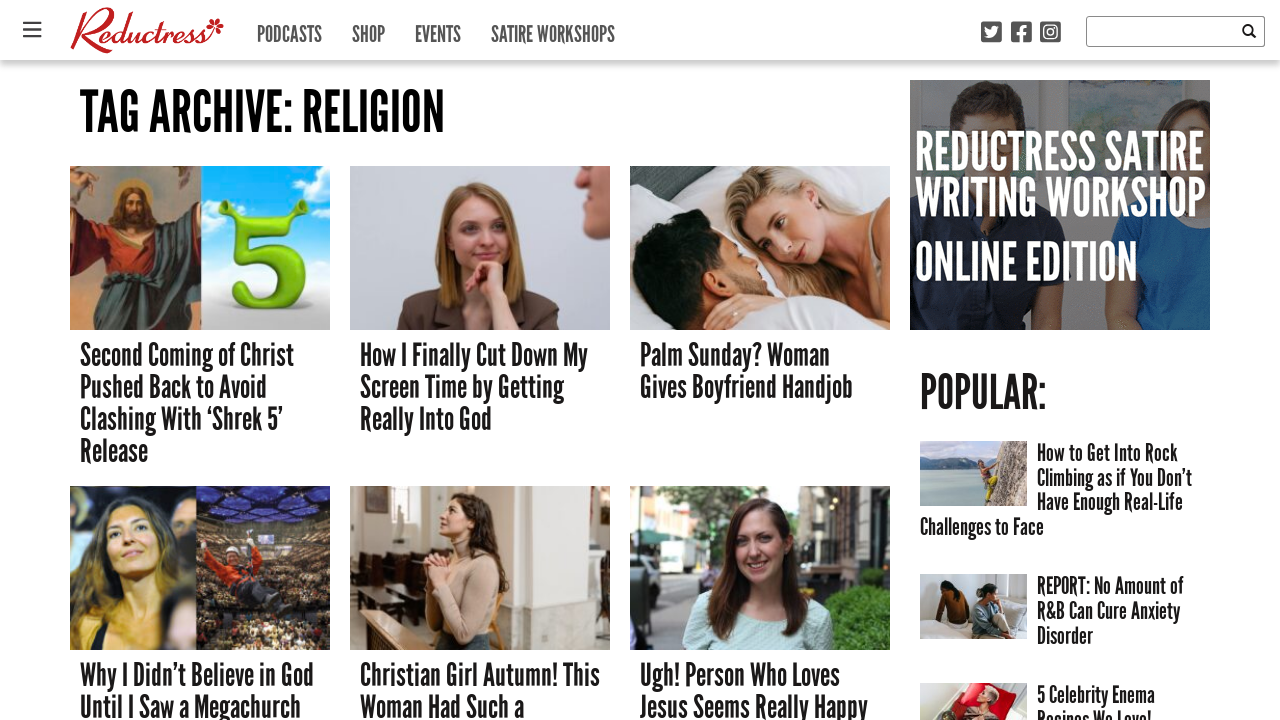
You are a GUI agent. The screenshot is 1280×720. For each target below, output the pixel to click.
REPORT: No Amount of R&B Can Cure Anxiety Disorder (1110, 610)
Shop (368, 29)
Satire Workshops (553, 29)
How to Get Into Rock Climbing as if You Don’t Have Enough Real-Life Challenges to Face (1056, 489)
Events (438, 29)
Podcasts (289, 29)
